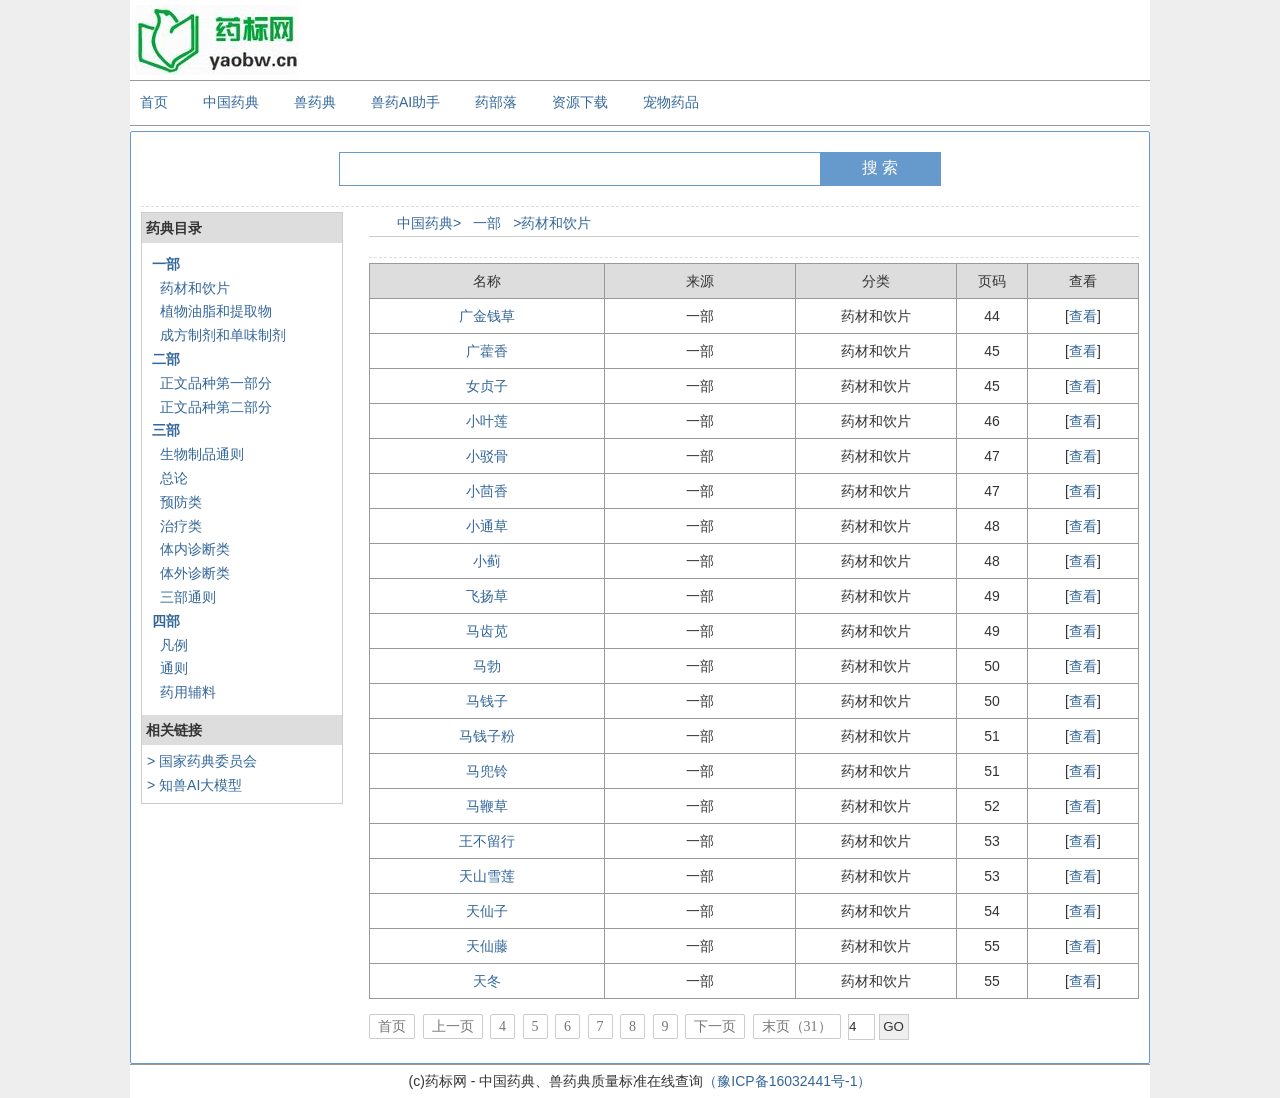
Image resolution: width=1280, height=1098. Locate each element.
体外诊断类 (195, 573)
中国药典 (231, 102)
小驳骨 (487, 456)
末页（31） (797, 1026)
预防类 (181, 502)
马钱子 (487, 701)
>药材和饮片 (552, 223)
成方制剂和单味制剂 (223, 335)
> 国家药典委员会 (202, 761)
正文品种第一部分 (216, 383)
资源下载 (580, 102)
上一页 (453, 1026)
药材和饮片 (195, 288)
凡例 (174, 645)
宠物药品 (671, 102)
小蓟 (487, 561)
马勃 (487, 666)
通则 (174, 668)
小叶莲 (487, 421)
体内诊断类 (195, 549)
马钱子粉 (487, 736)
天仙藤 (487, 946)
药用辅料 (188, 692)
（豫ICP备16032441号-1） (787, 1081)
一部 (166, 264)
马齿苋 (487, 631)
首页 (154, 102)
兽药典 (315, 102)
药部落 (496, 102)
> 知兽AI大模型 (194, 785)
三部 (166, 430)
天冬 (487, 981)
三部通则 (188, 597)
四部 (166, 621)
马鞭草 (487, 806)
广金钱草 (487, 316)
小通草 (487, 526)
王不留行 (487, 841)
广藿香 (487, 351)
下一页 (715, 1026)
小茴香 (487, 491)
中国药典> (429, 223)
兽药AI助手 (405, 102)
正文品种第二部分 (216, 407)
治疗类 (181, 526)
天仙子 (487, 911)
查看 (1083, 316)
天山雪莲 (487, 876)
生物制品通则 (202, 454)
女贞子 (487, 386)
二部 (166, 359)
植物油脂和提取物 (216, 311)
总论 (174, 478)
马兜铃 (487, 771)
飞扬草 (487, 596)
